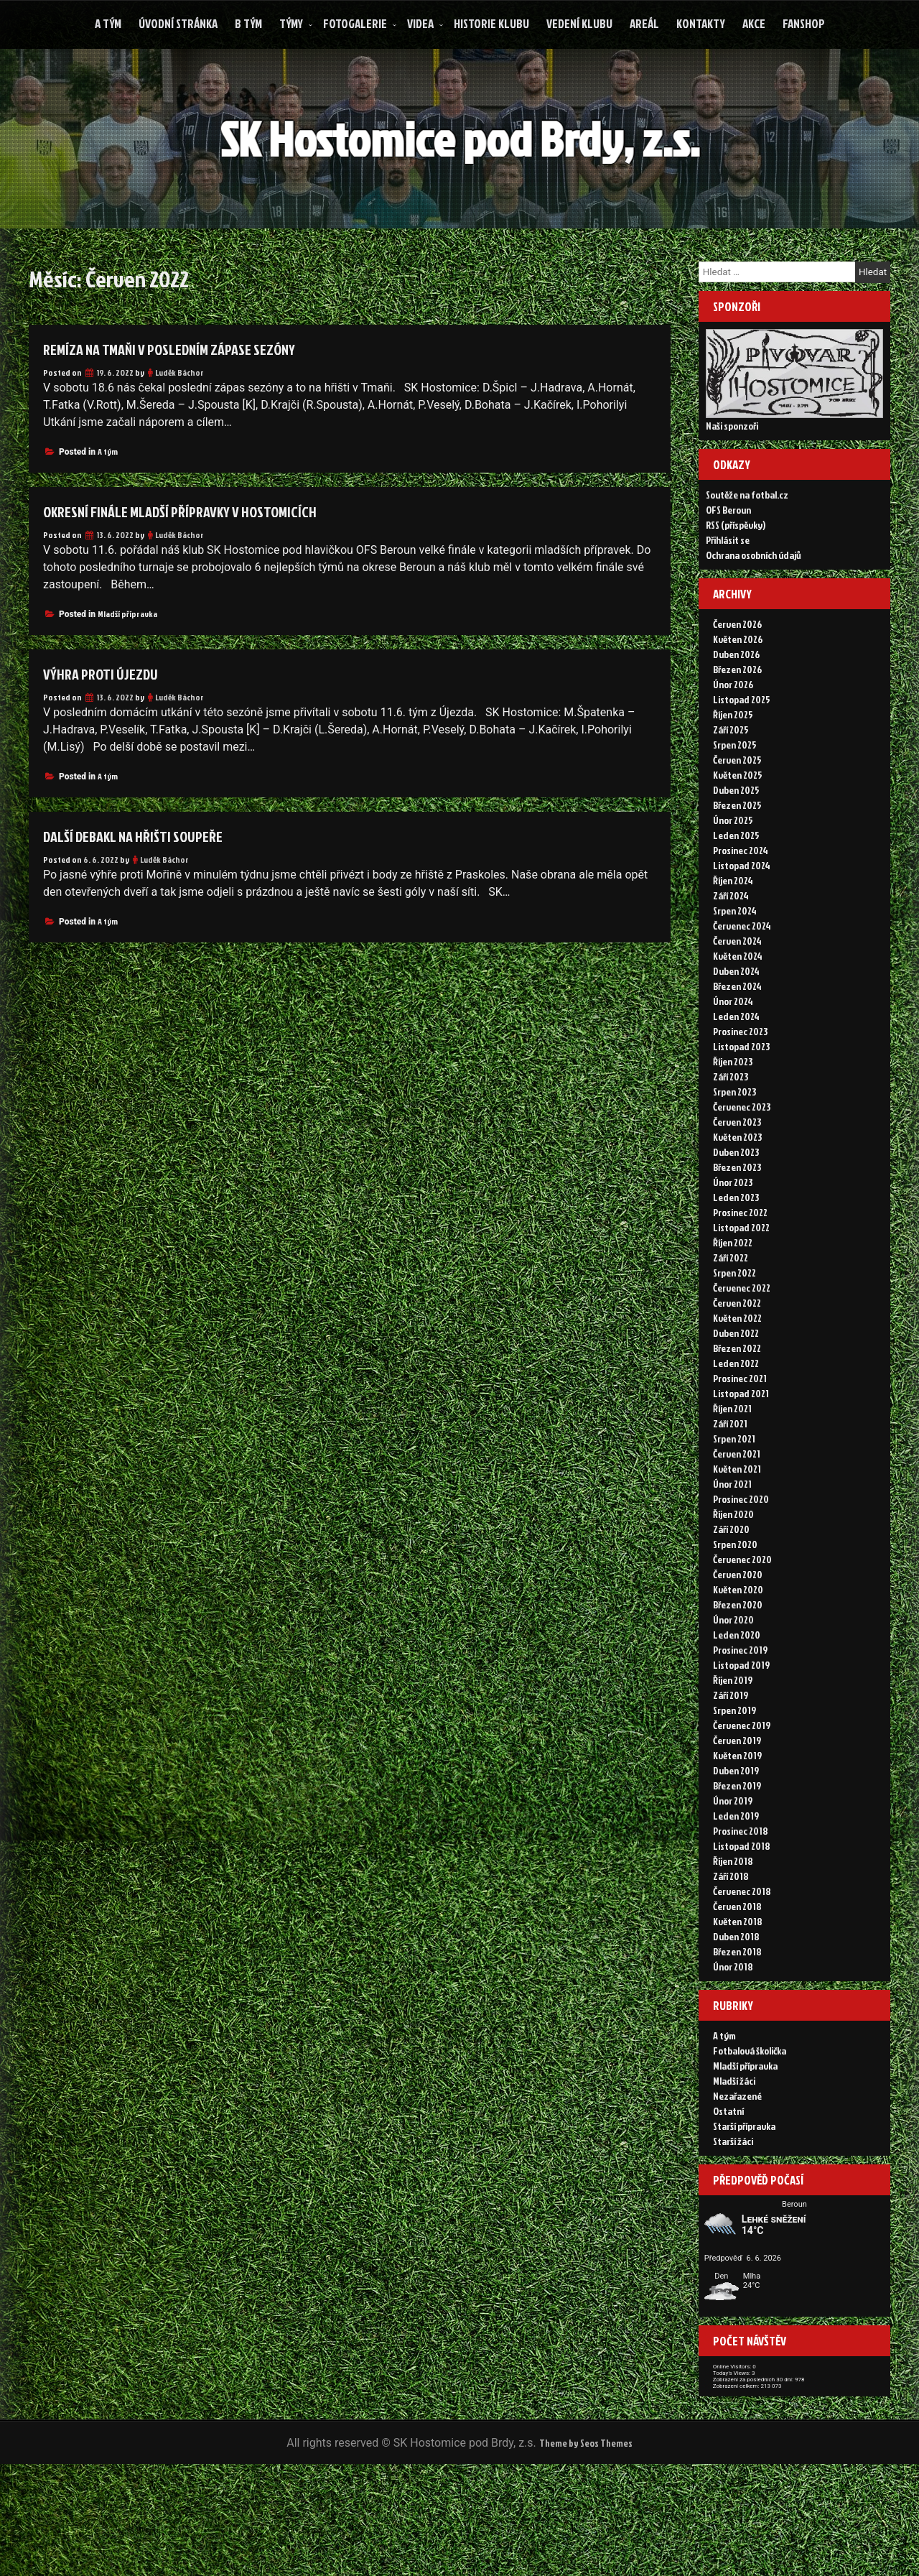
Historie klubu (491, 23)
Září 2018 (731, 1902)
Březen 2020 (737, 1630)
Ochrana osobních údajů (753, 572)
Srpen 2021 (734, 1464)
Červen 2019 (737, 1766)
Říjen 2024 (733, 906)
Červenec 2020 (742, 1585)
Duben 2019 (736, 1796)
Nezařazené (737, 2130)
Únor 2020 (733, 1645)
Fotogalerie (355, 23)
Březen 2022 (737, 1374)
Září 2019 (730, 1721)
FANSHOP (804, 23)
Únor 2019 (732, 1826)
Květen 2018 (737, 1947)
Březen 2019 (737, 1811)
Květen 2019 (737, 1781)
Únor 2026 (733, 710)
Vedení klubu (579, 23)
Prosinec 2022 (740, 1238)
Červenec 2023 (741, 1132)
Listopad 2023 (741, 1072)
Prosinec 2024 (740, 876)
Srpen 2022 (734, 1298)
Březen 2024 (737, 1012)
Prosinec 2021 (740, 1404)
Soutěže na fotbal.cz (747, 512)
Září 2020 (731, 1555)
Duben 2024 (736, 997)
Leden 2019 (736, 1841)
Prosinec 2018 (740, 1856)
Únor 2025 (733, 846)
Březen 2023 (737, 1193)
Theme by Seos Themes (585, 2554)
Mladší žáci (734, 2115)
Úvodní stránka (178, 23)
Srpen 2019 (734, 1736)
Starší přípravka (744, 2160)
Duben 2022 (736, 1359)
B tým (248, 23)
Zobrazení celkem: (760, 2484)
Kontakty (700, 23)
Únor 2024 (733, 1027)
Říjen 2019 (732, 1706)
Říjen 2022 (732, 1268)
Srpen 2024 (735, 936)
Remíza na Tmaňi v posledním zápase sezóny (190, 351)
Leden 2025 (736, 861)
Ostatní (728, 2145)
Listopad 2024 (741, 891)
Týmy (291, 23)
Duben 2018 (736, 1962)
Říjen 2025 (733, 740)
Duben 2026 (736, 680)
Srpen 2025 (735, 770)
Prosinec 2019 (740, 1675)
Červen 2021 (736, 1479)
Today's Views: (751, 2443)
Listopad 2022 (741, 1253)
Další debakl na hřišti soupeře (147, 851)
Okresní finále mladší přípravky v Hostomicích (202, 518)
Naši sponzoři (732, 434)
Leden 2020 (736, 1660)
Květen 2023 (737, 1162)
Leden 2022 (736, 1389)
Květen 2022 (737, 1343)
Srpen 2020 (735, 1570)
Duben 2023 (736, 1178)
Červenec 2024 (742, 951)
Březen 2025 (737, 831)
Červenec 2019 (741, 1751)
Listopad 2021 (741, 1419)
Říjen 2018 (733, 1887)
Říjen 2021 (732, 1434)
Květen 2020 (738, 1615)
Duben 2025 (736, 816)
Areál (644, 23)
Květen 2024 (737, 981)
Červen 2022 (737, 1328)
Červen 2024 (737, 966)
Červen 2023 (737, 1147)
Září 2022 (730, 1283)
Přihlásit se (728, 557)
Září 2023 (730, 1102)
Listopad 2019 (741, 1690)
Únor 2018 (733, 1992)
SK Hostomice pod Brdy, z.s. (459, 145)
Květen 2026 (737, 665)
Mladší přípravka (127, 622)
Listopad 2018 (741, 1871)
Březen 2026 (737, 695)
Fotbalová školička (749, 2085)
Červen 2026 (737, 650)
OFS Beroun (728, 527)
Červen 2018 (737, 1932)
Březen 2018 (737, 1977)
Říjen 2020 (733, 1540)
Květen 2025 (737, 800)
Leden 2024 (736, 1042)
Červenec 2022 (741, 1313)
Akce (753, 23)
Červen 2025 (737, 785)
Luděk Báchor (179, 377)
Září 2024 (731, 921)
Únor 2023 (732, 1208)
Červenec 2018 (742, 1917)
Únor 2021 (732, 1509)
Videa (420, 23)
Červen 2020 (737, 1600)
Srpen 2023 (734, 1117)
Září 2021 (730, 1449)
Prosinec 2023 (740, 1057)
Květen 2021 (737, 1494)
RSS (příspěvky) (735, 542)
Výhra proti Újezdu (110, 684)
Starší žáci (733, 2175)
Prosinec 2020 (741, 1525)
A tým (108, 23)
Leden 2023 (736, 1223)
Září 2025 (731, 755)
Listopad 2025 (741, 725)
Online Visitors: (753, 2429)
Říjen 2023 (732, 1087)
